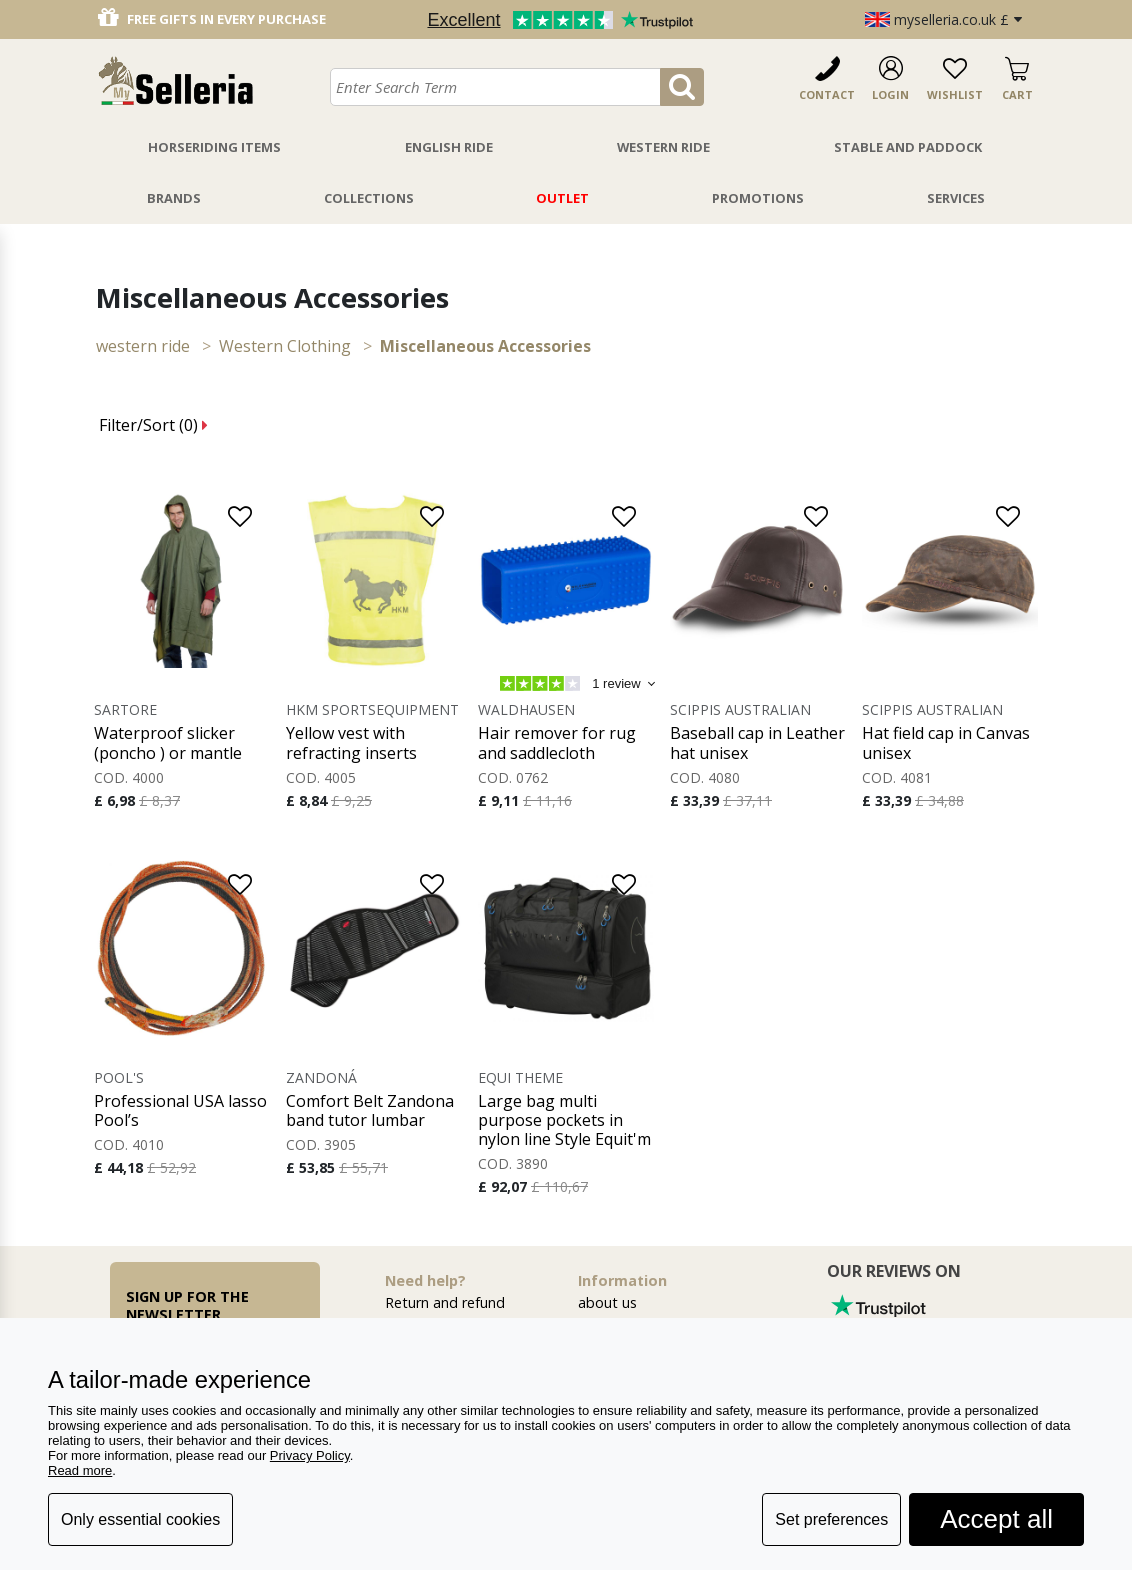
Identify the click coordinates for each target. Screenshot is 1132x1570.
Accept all (996, 1519)
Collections (369, 198)
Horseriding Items (214, 147)
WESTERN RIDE (143, 346)
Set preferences (831, 1519)
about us (607, 1302)
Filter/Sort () (153, 425)
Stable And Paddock (908, 147)
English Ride (449, 147)
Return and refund (445, 1302)
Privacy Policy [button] (310, 1455)
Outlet (562, 198)
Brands (174, 198)
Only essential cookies (140, 1519)
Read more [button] (80, 1470)
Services (956, 198)
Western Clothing (285, 346)
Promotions (758, 198)
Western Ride (663, 147)
